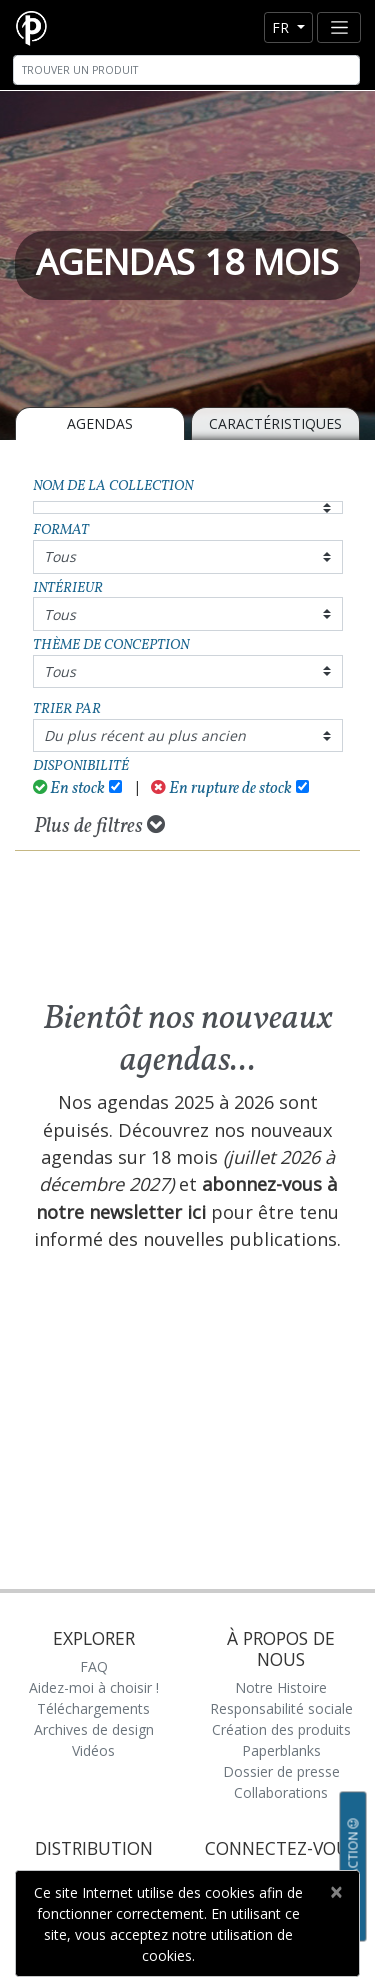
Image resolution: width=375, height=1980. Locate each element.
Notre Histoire (281, 1687)
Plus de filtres (99, 826)
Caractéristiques (275, 423)
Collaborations (281, 1792)
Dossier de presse (281, 1771)
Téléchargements (93, 1708)
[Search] (186, 70)
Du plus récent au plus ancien (145, 735)
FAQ (94, 1666)
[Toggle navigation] (339, 27)
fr (282, 27)
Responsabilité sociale (281, 1708)
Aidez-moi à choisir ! (94, 1687)
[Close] (335, 1892)
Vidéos (93, 1750)
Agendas (100, 423)
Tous (60, 556)
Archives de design (94, 1729)
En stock (69, 788)
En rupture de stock (221, 788)
